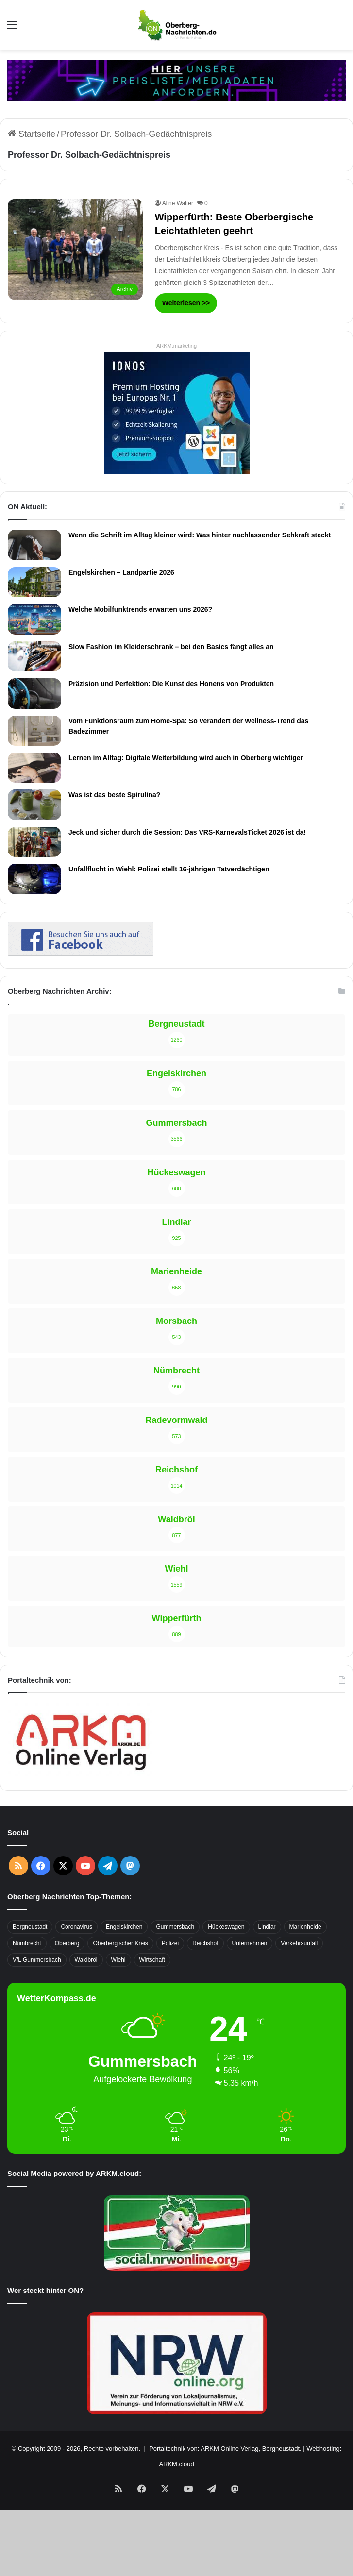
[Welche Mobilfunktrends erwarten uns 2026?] (34, 619)
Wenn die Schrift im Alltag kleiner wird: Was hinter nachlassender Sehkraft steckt (199, 535)
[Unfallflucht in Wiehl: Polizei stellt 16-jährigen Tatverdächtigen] (34, 879)
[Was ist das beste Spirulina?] (34, 804)
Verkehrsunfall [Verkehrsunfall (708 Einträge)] (299, 1943)
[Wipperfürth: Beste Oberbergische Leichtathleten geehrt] (75, 249)
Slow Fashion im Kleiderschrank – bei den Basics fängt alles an (170, 647)
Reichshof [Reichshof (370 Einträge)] (205, 1943)
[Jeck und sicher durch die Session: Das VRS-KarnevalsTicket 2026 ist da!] (34, 842)
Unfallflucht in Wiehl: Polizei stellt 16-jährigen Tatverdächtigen (168, 869)
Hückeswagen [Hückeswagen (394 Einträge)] (226, 1927)
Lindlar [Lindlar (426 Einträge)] (267, 1927)
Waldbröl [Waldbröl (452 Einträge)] (86, 1960)
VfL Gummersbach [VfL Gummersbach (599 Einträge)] (37, 1960)
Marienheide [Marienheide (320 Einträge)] (305, 1927)
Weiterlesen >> (186, 303)
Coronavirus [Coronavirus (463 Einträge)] (76, 1927)
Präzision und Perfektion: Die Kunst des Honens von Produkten (171, 683)
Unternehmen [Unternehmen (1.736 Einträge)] (250, 1943)
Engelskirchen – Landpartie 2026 (121, 572)
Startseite (31, 134)
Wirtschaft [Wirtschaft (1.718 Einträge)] (152, 1960)
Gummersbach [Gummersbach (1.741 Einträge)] (175, 1927)
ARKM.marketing (176, 346)
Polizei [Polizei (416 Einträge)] (170, 1943)
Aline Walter (177, 203)
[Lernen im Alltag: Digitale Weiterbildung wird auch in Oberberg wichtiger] (34, 768)
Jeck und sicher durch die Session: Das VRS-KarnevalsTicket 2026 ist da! (187, 832)
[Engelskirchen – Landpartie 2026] (34, 582)
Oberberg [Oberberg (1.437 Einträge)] (67, 1943)
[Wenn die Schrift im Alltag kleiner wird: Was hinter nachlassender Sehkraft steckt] (34, 545)
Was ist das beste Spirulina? (114, 795)
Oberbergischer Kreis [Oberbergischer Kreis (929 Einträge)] (120, 1943)
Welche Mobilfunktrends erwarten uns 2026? (140, 609)
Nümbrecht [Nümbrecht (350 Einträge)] (27, 1943)
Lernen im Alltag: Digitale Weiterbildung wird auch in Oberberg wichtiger (185, 758)
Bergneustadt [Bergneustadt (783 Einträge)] (30, 1927)
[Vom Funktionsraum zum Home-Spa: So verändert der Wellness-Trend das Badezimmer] (34, 731)
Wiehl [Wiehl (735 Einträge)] (118, 1960)
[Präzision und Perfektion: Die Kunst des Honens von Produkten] (34, 693)
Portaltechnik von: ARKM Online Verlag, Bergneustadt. (225, 2448)
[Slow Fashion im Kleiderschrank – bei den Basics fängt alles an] (34, 656)
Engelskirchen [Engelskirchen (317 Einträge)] (124, 1927)
